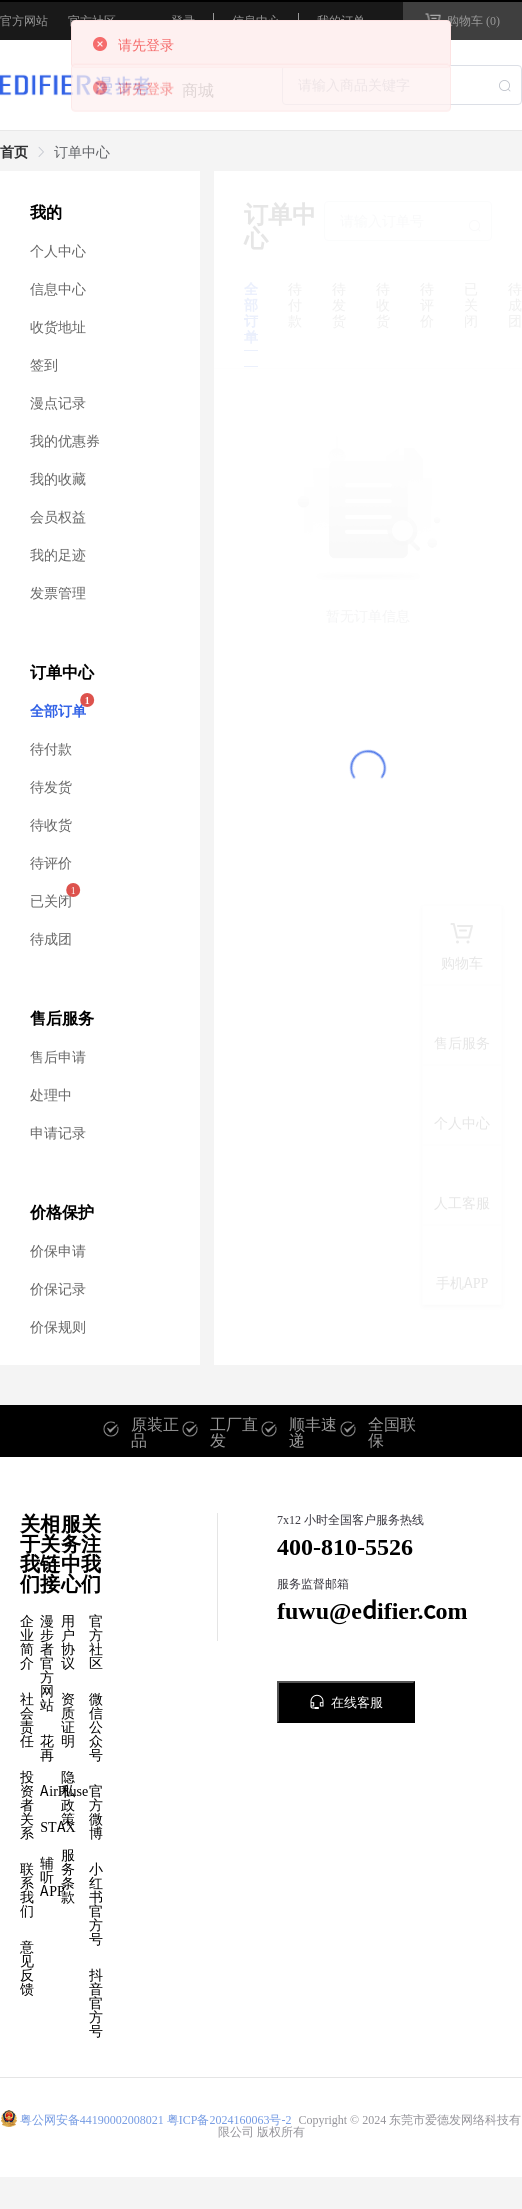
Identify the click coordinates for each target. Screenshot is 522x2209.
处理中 (51, 1094)
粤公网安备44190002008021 (92, 2118)
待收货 (51, 824)
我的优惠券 (65, 440)
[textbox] (402, 85)
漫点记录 (58, 402)
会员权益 (58, 516)
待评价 (51, 862)
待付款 (51, 748)
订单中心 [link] (82, 151)
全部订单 (58, 710)
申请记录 (58, 1132)
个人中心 (58, 250)
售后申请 (58, 1056)
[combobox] (402, 85)
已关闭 (51, 900)
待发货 (51, 786)
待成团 (51, 938)
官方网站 (24, 20)
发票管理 (58, 592)
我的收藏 (58, 478)
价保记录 (58, 1288)
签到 (44, 364)
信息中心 (58, 288)
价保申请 (58, 1250)
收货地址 (58, 326)
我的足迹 (58, 554)
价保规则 (58, 1326)
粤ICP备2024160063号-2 (229, 2118)
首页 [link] (14, 151)
